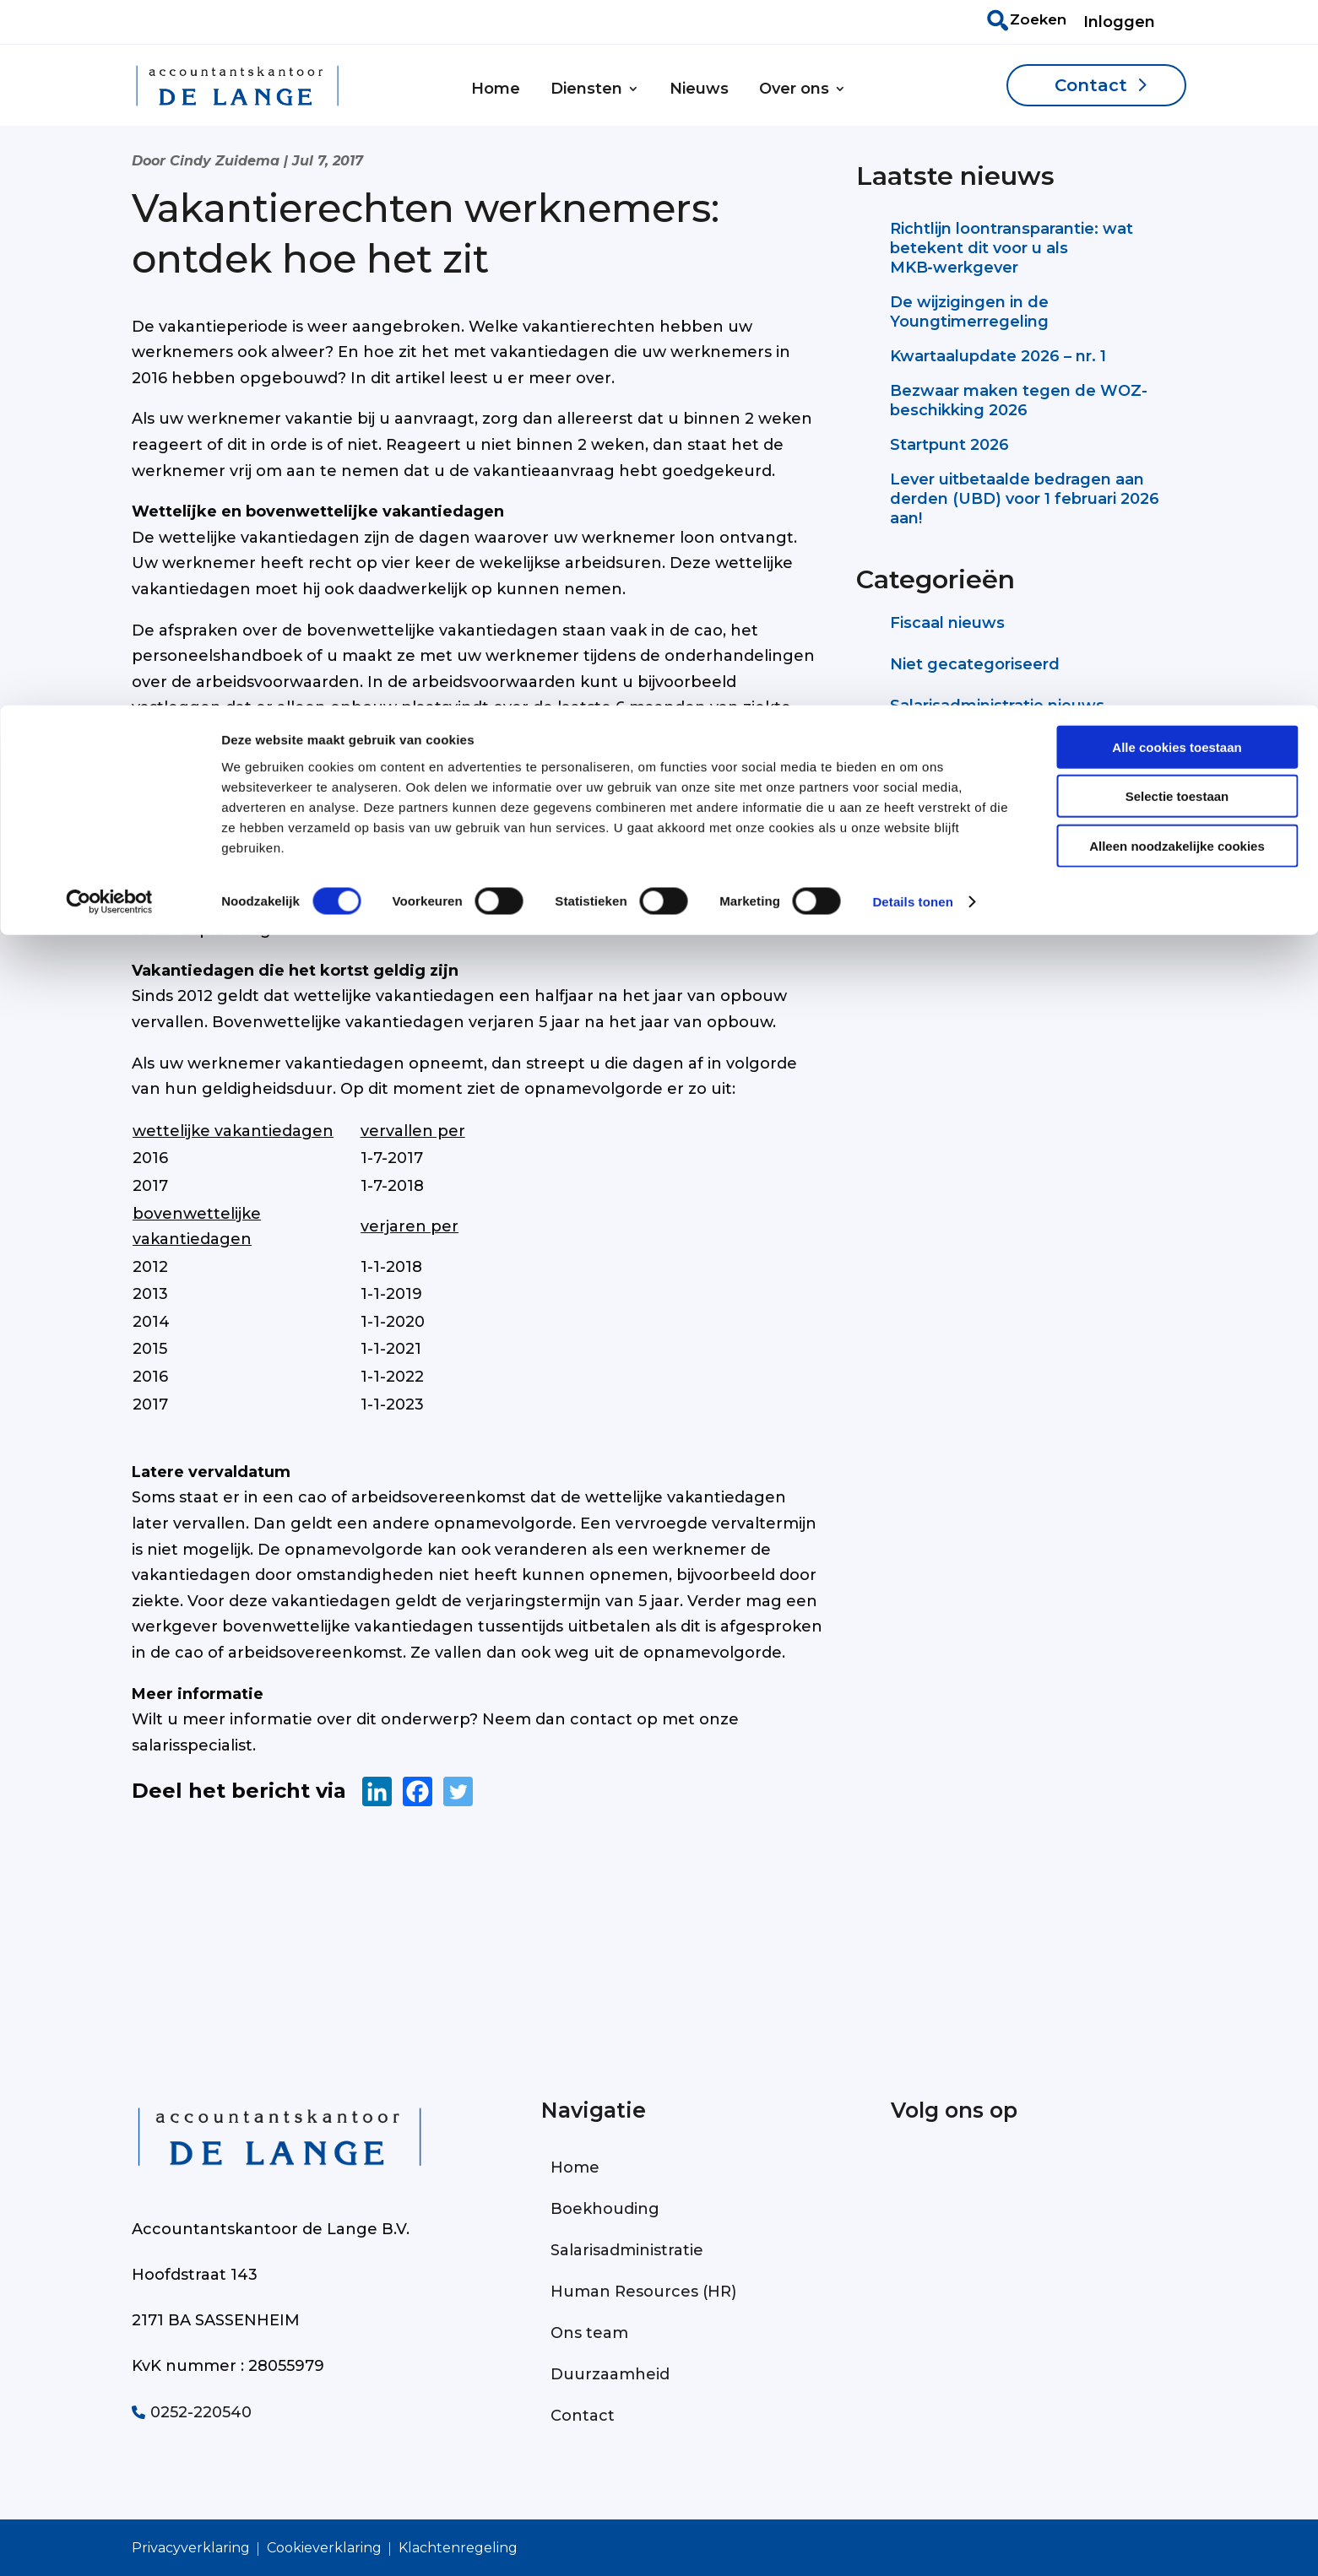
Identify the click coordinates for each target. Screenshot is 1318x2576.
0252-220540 (192, 2412)
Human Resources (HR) (643, 2291)
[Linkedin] (377, 1791)
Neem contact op (993, 865)
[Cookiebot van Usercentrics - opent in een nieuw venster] (109, 197)
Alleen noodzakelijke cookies (1177, 140)
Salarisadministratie (627, 2250)
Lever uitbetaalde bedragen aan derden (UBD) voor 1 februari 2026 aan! (1024, 499)
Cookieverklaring (324, 2548)
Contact (583, 2415)
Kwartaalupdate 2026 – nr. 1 (998, 356)
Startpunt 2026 (949, 445)
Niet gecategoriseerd (975, 664)
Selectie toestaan (1177, 91)
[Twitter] (458, 1791)
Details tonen (912, 197)
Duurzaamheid (610, 2374)
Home (575, 2167)
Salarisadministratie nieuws (997, 705)
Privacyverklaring (191, 2548)
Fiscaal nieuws (947, 623)
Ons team (589, 2333)
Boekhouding (605, 2209)
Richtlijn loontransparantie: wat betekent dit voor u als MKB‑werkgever (1011, 248)
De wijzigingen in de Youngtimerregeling (969, 312)
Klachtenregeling (458, 2548)
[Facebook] (417, 1791)
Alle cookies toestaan (1176, 42)
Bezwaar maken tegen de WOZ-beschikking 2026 (1018, 400)
